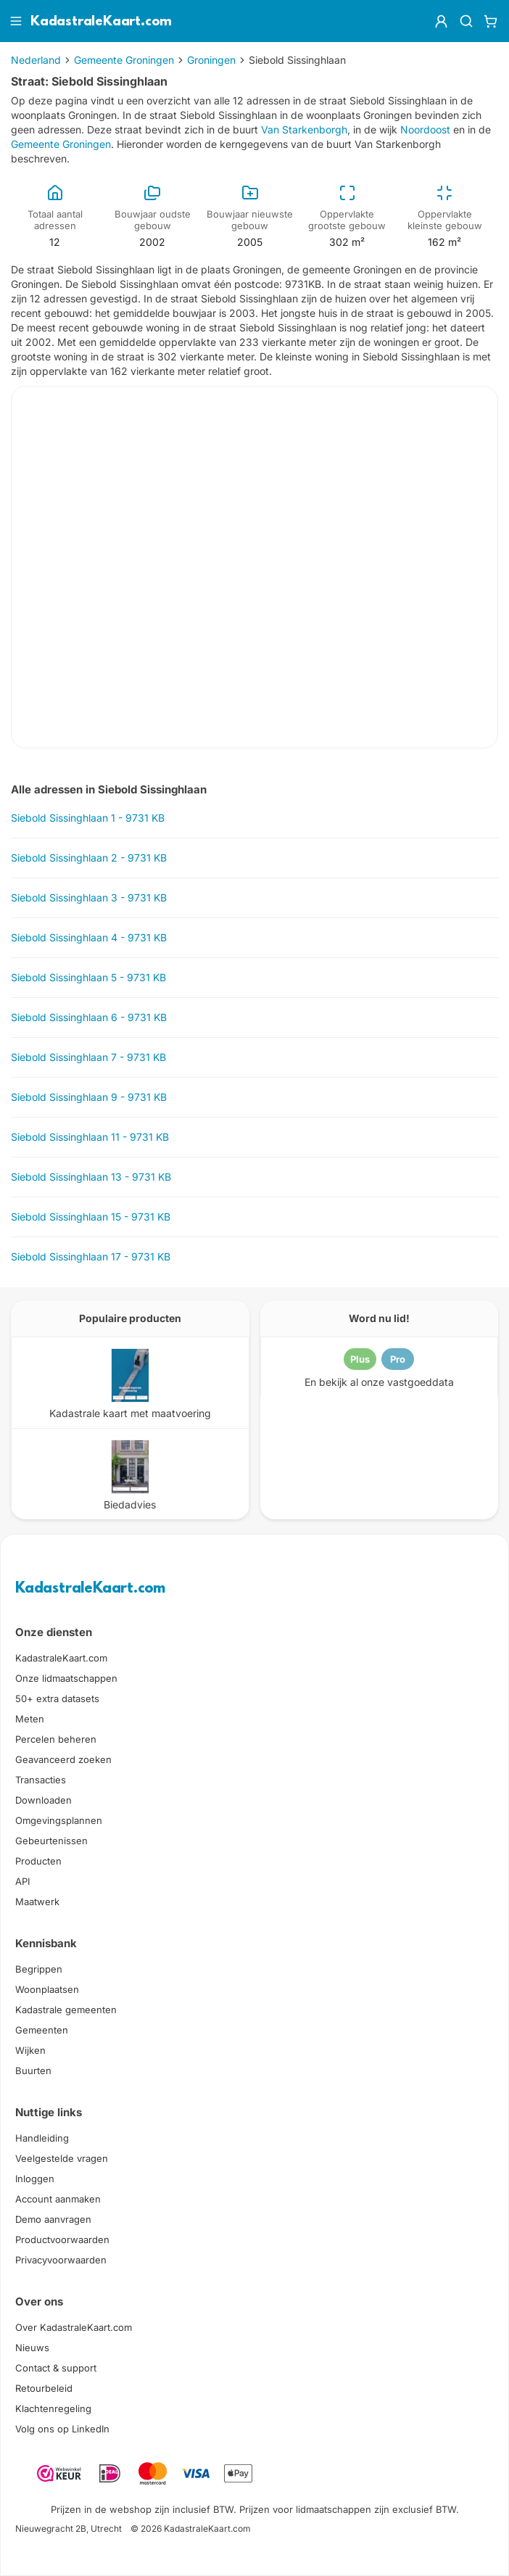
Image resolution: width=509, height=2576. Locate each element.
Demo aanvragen (53, 2219)
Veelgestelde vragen (61, 2158)
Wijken (30, 2050)
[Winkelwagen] (490, 21)
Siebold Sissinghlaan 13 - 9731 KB (91, 1177)
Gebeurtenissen (51, 1840)
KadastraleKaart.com (90, 1588)
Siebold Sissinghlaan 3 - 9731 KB (89, 897)
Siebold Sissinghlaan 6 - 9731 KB (89, 1017)
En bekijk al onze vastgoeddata (379, 1382)
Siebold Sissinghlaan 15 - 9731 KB (90, 1216)
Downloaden (43, 1800)
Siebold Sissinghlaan (297, 60)
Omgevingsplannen (58, 1820)
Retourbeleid (44, 2388)
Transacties (40, 1780)
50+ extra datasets (57, 1698)
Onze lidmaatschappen (66, 1678)
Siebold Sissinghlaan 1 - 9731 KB (88, 818)
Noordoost (425, 129)
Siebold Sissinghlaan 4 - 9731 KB (89, 937)
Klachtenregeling (53, 2408)
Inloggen (34, 2178)
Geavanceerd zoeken (63, 1759)
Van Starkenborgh (304, 129)
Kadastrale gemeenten (66, 2009)
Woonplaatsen (47, 1989)
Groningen (211, 60)
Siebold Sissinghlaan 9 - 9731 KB (89, 1097)
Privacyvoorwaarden (61, 2260)
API (22, 1881)
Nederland (36, 60)
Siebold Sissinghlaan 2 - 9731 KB (89, 857)
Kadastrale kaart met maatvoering (130, 1413)
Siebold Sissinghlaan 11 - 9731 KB (90, 1137)
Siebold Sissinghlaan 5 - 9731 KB (88, 977)
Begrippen (38, 1969)
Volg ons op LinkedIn (62, 2429)
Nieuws (32, 2347)
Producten (38, 1861)
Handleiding (42, 2138)
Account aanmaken (58, 2199)
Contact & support (55, 2368)
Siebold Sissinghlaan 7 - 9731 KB (88, 1057)
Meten (29, 1719)
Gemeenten (41, 2030)
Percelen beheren (55, 1739)
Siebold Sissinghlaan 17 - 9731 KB (90, 1256)
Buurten (33, 2070)
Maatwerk (37, 1901)
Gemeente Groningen (124, 60)
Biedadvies (130, 1504)
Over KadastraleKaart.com (73, 2327)
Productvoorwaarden (62, 2239)
